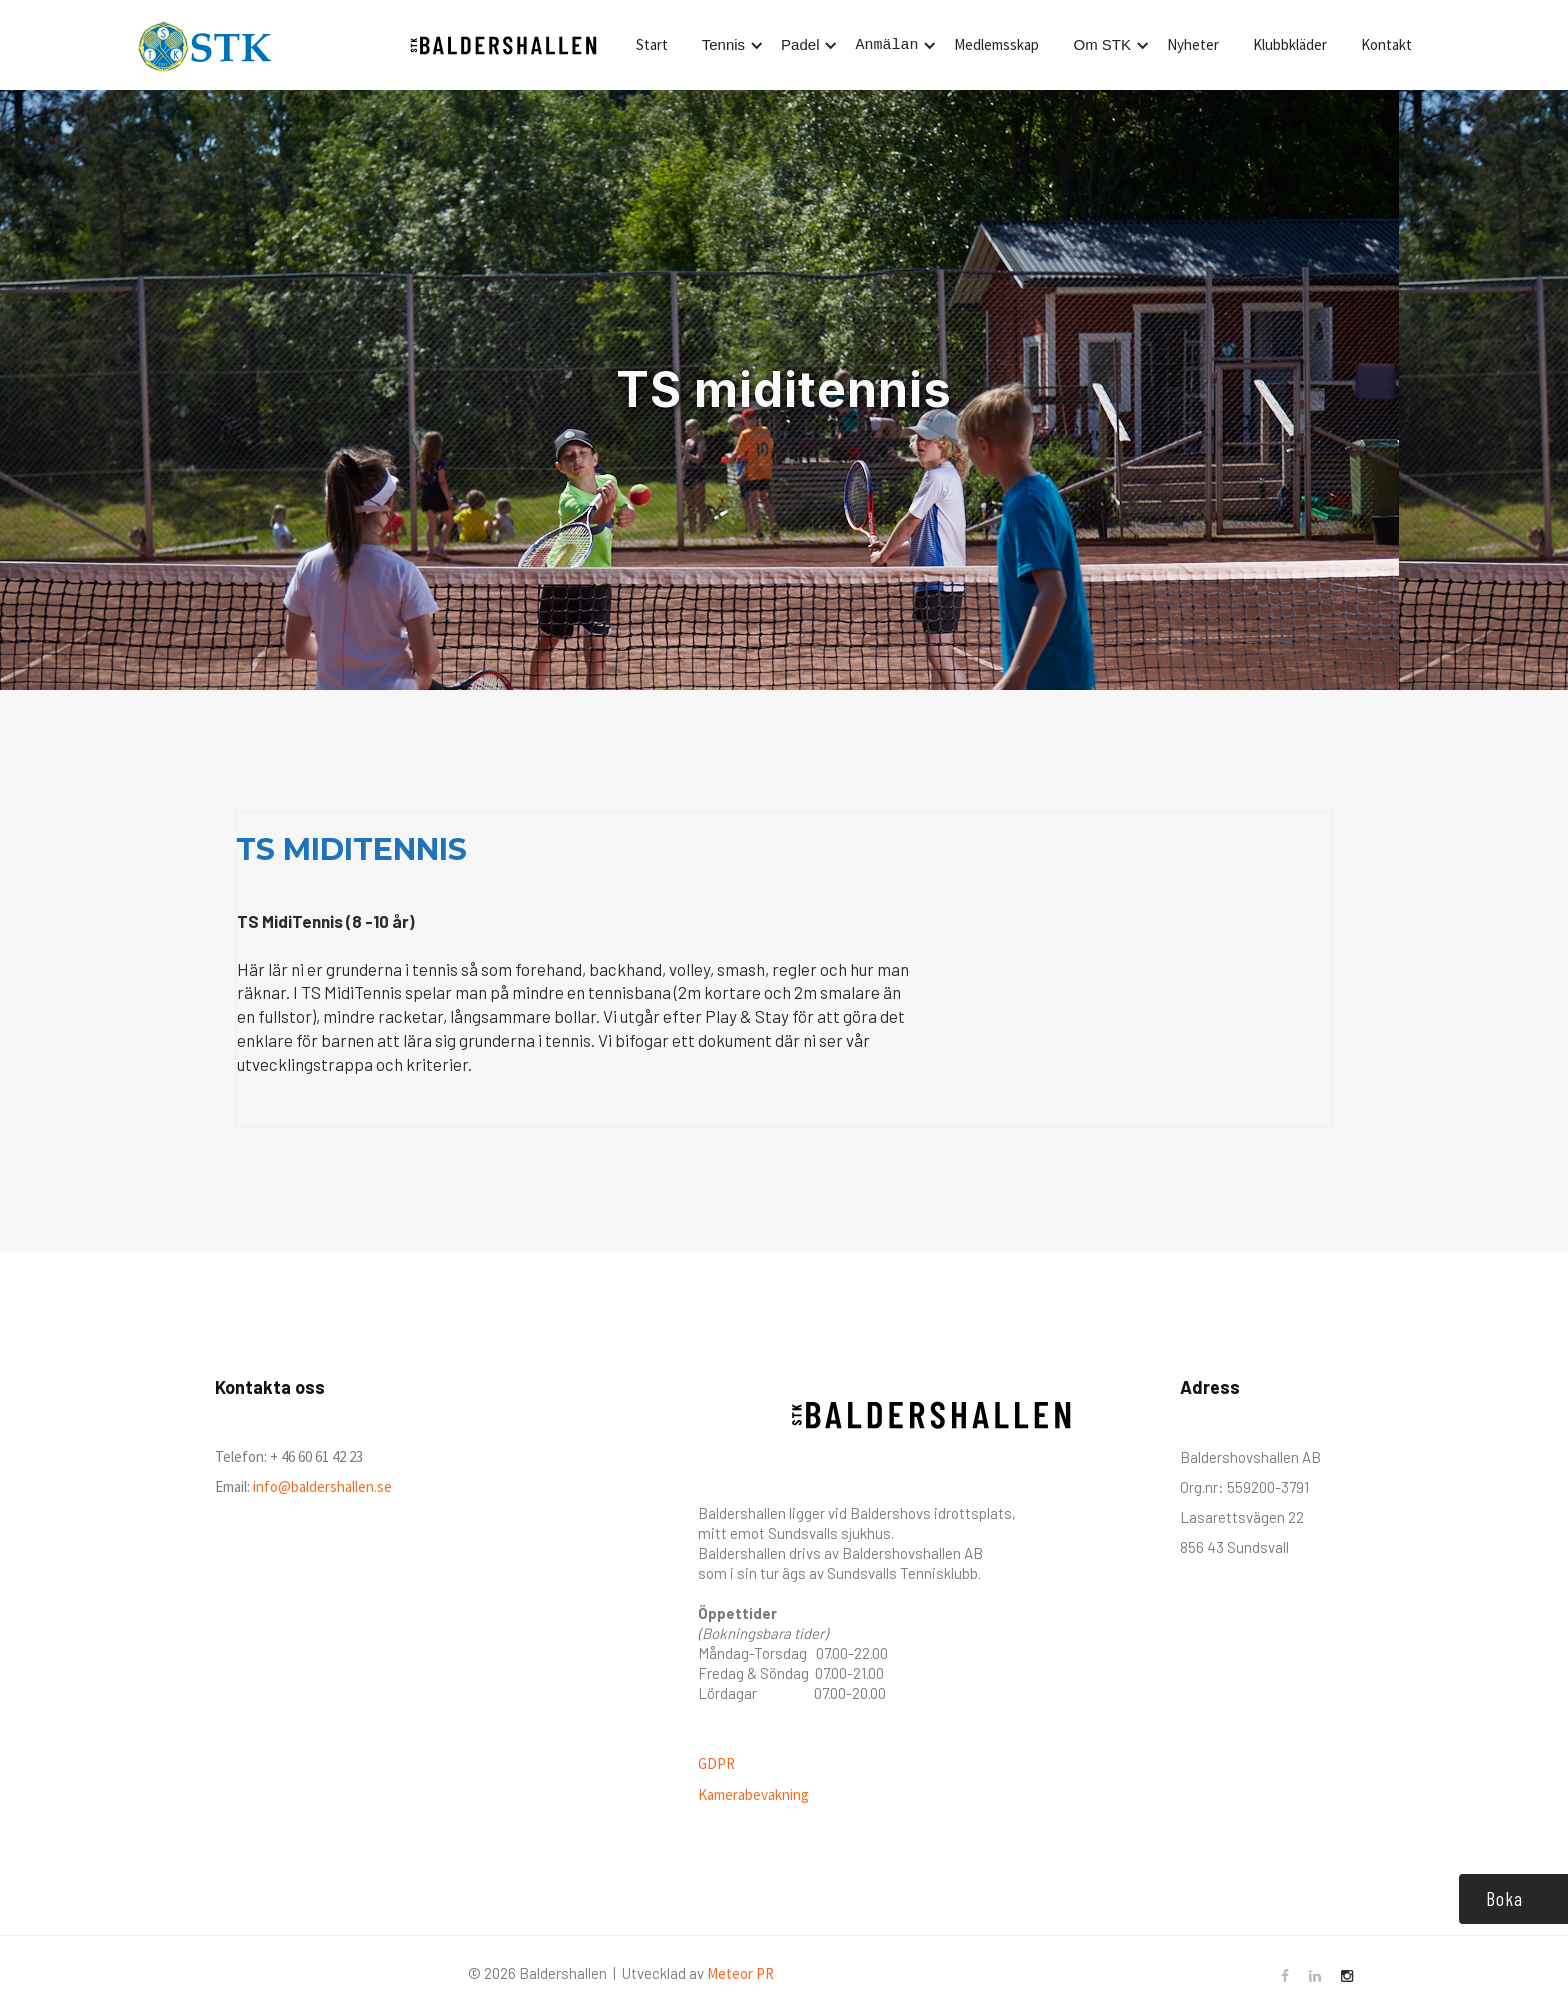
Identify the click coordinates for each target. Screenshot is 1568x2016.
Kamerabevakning (753, 1794)
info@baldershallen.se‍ (321, 1486)
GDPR (716, 1763)
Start (652, 44)
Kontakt (1386, 44)
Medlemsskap (996, 44)
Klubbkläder (1290, 44)
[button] (729, 45)
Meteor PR (740, 1973)
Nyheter (1193, 44)
